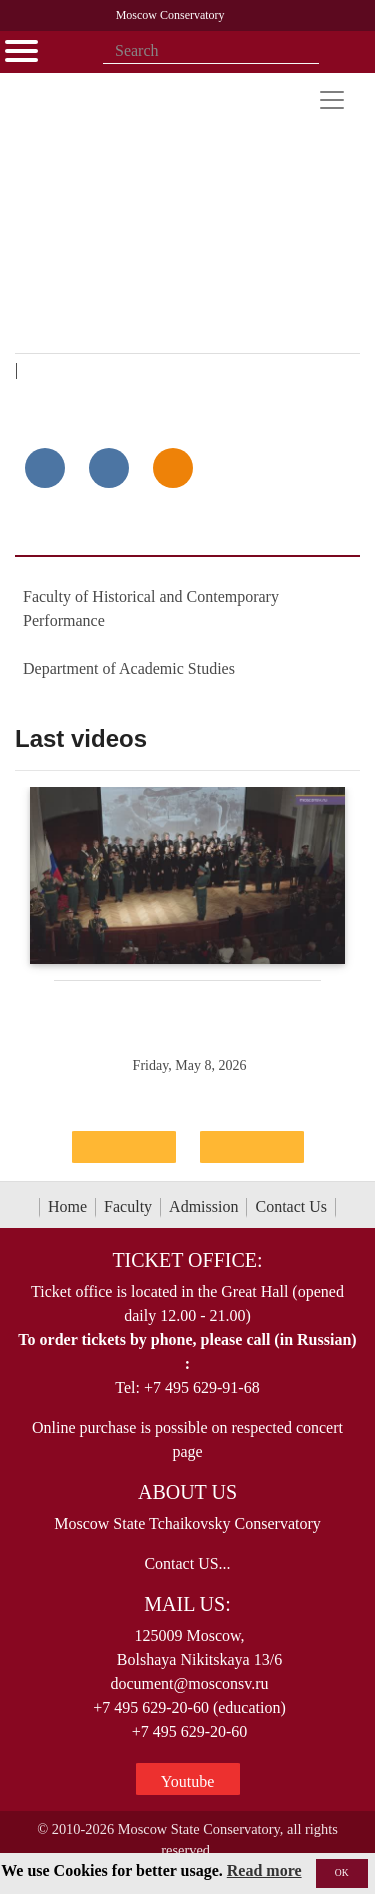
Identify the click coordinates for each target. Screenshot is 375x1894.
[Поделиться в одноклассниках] (173, 468)
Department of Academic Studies (129, 668)
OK (342, 1872)
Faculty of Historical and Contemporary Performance (151, 608)
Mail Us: (187, 1604)
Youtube (188, 1781)
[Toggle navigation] (332, 100)
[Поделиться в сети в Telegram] (109, 468)
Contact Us (291, 1206)
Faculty (128, 1206)
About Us (187, 1492)
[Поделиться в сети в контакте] (45, 468)
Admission (203, 1206)
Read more (264, 1870)
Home (67, 1206)
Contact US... (187, 1563)
